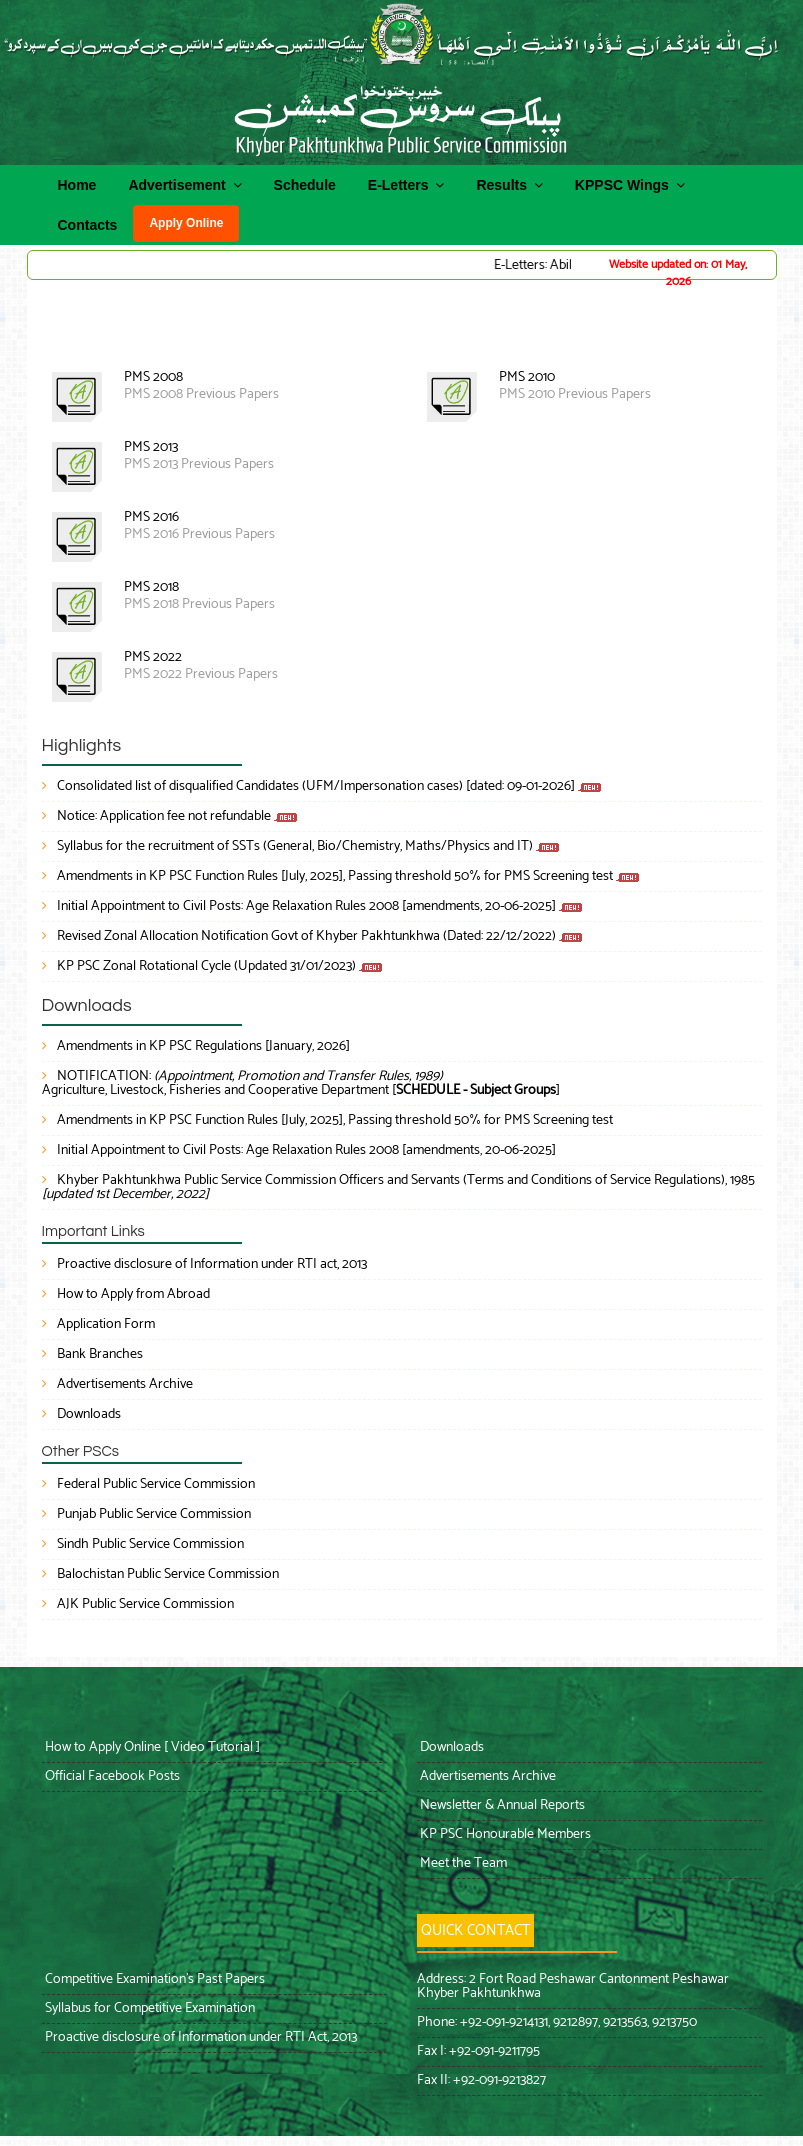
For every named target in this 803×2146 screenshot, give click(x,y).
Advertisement (184, 184)
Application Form (106, 1324)
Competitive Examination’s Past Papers (153, 1979)
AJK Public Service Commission (145, 1604)
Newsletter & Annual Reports (501, 1805)
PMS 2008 (153, 377)
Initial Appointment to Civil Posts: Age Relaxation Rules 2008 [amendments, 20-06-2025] (306, 906)
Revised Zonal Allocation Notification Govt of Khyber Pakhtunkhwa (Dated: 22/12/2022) (306, 936)
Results (509, 184)
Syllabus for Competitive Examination (148, 2008)
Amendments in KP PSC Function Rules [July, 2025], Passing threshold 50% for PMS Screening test (335, 876)
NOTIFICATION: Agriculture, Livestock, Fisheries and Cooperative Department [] (301, 1083)
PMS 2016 (151, 517)
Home (77, 185)
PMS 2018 (151, 587)
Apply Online (186, 223)
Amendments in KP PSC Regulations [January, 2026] (203, 1046)
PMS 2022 (153, 657)
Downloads (89, 1414)
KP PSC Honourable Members (504, 1834)
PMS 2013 (151, 447)
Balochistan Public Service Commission (168, 1574)
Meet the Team (462, 1863)
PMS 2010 (527, 377)
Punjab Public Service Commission (154, 1514)
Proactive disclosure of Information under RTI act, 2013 (212, 1264)
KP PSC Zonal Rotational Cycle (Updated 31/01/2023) (206, 966)
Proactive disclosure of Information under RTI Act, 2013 (199, 2037)
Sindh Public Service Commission (150, 1544)
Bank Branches (100, 1354)
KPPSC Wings (630, 184)
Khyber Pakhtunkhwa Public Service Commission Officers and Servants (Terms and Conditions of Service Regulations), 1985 (398, 1187)
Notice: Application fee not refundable (164, 816)
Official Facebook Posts (111, 1776)
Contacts (88, 225)
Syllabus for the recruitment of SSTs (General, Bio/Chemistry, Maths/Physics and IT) (295, 846)
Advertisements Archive (125, 1384)
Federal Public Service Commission (156, 1484)
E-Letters (406, 184)
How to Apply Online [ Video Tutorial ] (151, 1747)
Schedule (305, 185)
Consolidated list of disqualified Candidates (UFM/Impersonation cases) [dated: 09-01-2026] (316, 786)
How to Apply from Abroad (133, 1294)
